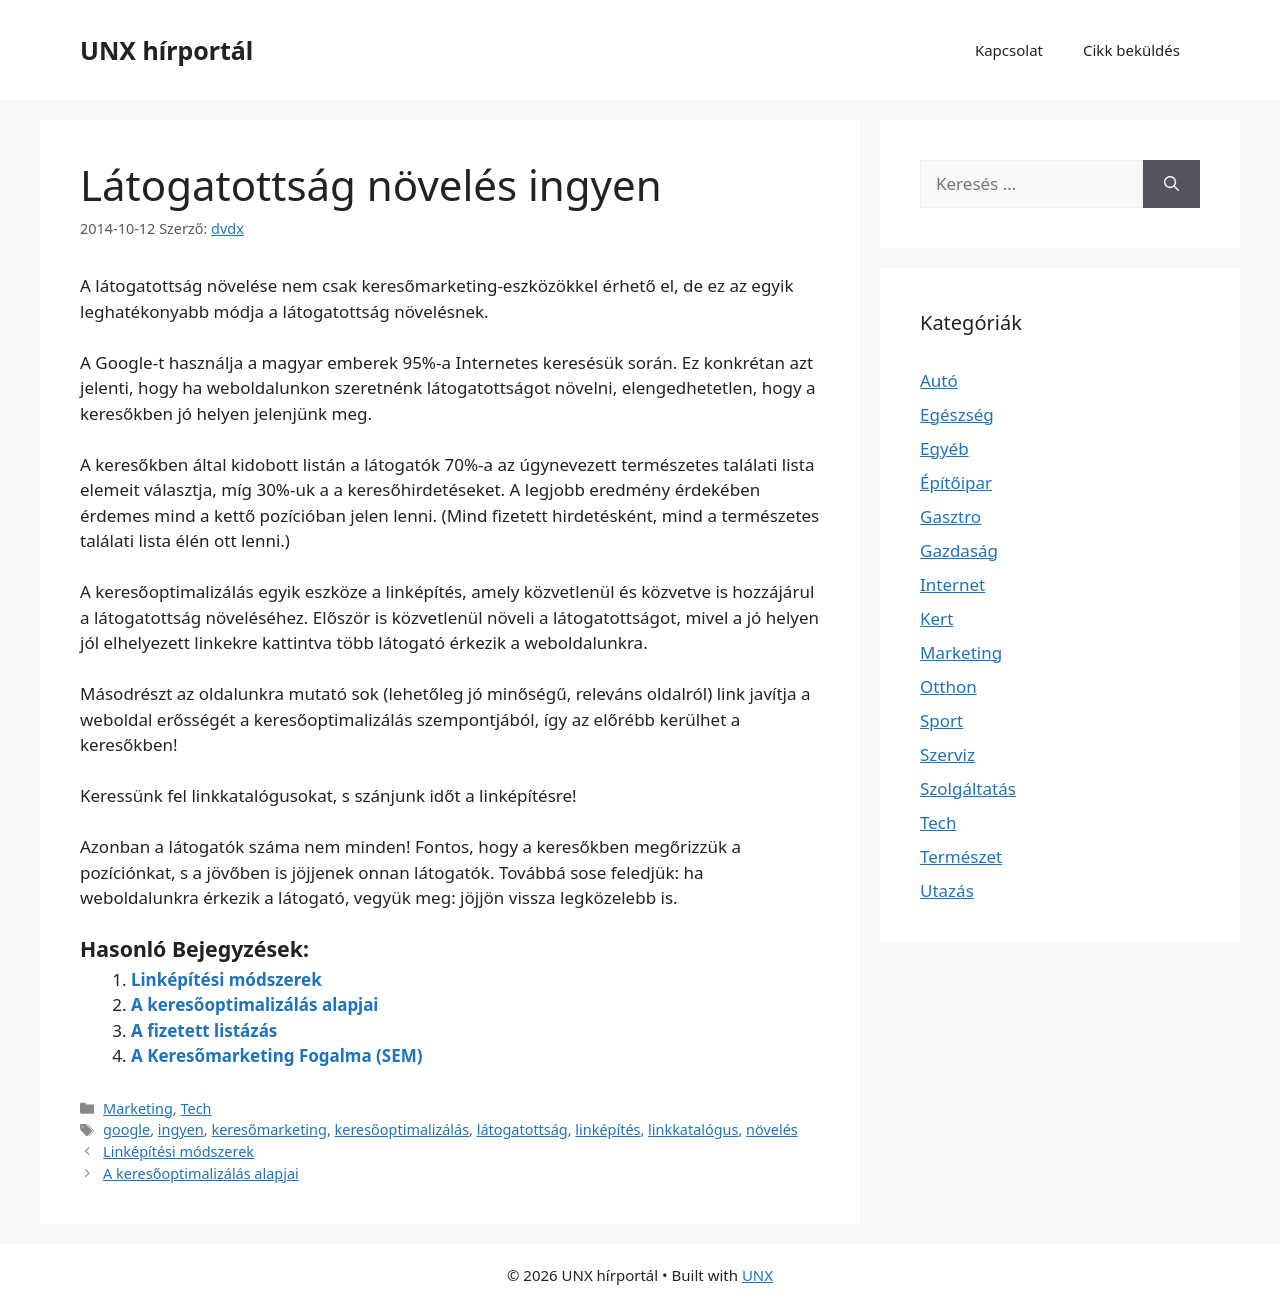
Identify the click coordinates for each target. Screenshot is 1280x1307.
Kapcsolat (1009, 50)
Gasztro (950, 516)
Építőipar (956, 482)
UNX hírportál (166, 50)
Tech (195, 1108)
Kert (936, 618)
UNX (757, 1275)
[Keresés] (1171, 184)
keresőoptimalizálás (402, 1129)
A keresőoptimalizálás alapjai (254, 1004)
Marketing (138, 1108)
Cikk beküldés (1131, 50)
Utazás (947, 890)
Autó (939, 380)
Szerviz (947, 754)
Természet (961, 856)
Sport (941, 720)
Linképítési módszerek (226, 979)
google (126, 1129)
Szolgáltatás (968, 788)
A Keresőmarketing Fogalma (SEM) (276, 1055)
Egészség (957, 414)
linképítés (607, 1129)
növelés (772, 1129)
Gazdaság (959, 550)
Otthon (948, 686)
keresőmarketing (268, 1129)
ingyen (181, 1129)
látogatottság (522, 1129)
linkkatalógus (693, 1129)
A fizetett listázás (204, 1030)
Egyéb (944, 448)
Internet (952, 584)
